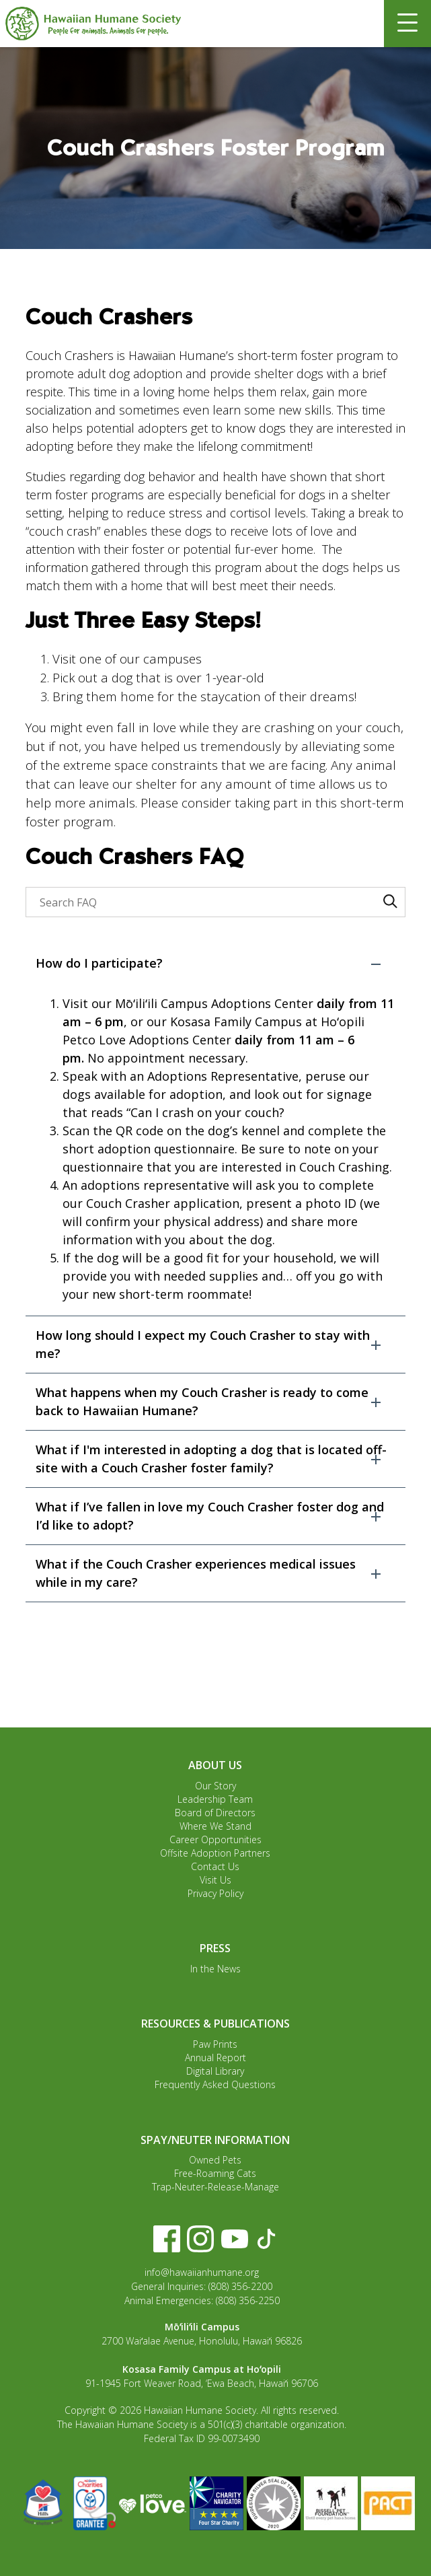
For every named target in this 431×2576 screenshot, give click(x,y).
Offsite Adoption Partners (215, 1853)
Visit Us (215, 1879)
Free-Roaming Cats (215, 2173)
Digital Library (215, 2071)
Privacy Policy (215, 1893)
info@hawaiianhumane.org (202, 2272)
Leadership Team (215, 1799)
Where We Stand (215, 1826)
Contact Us (215, 1866)
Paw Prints (215, 2044)
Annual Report (215, 2057)
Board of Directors (215, 1812)
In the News (215, 1968)
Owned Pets (215, 2159)
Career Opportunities (215, 1839)
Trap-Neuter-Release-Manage (215, 2186)
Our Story (215, 1785)
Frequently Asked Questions (215, 2084)
